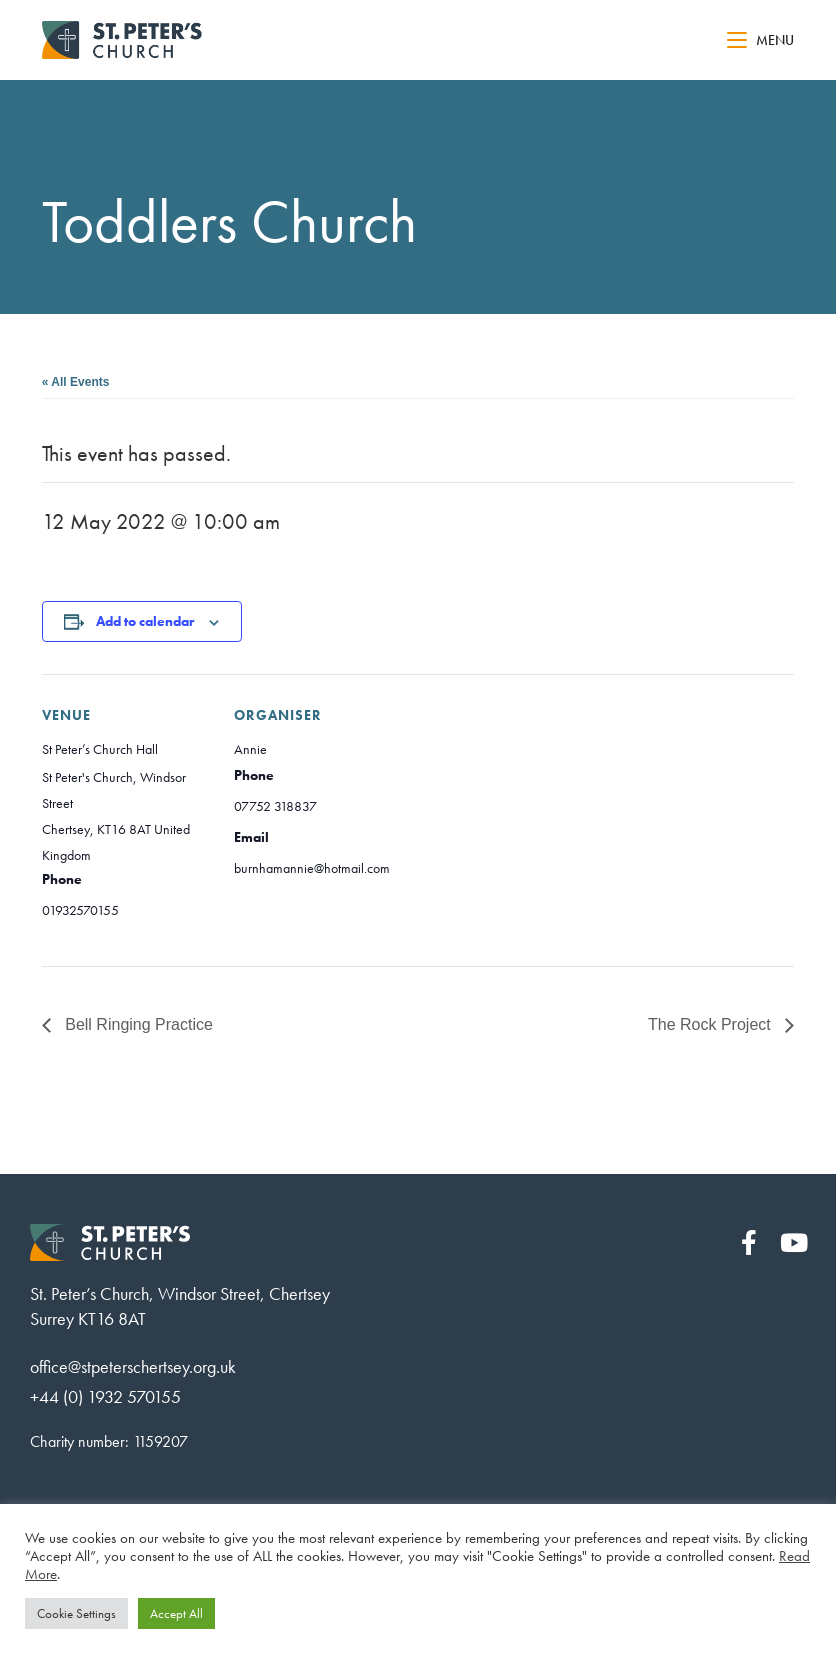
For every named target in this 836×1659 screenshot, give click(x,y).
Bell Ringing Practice (137, 1024)
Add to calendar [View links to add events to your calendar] (145, 621)
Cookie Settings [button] (76, 1613)
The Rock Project (711, 1024)
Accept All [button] (176, 1613)
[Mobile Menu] (761, 40)
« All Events (76, 382)
